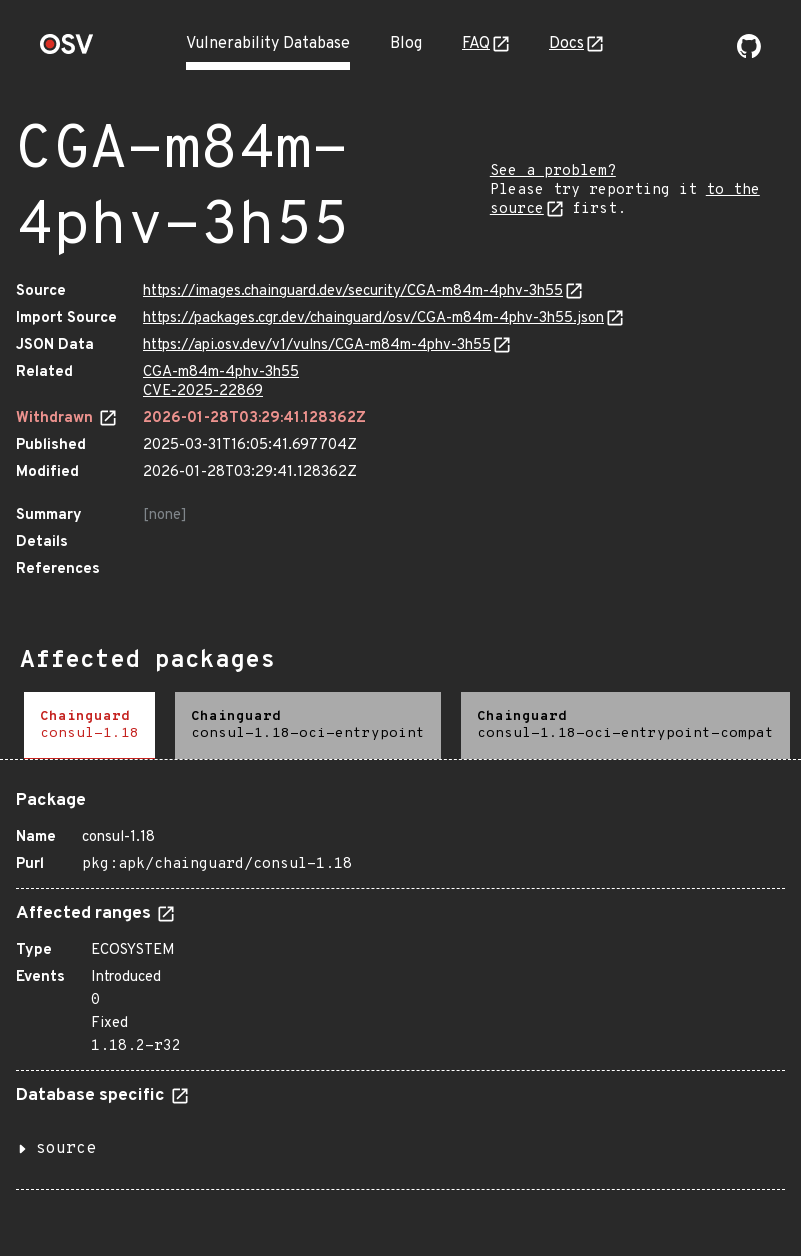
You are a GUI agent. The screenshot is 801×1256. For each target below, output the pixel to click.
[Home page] (67, 50)
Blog (406, 44)
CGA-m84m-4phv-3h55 (221, 372)
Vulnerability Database (268, 44)
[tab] (89, 725)
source (66, 1149)
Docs (566, 44)
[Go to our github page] (749, 54)
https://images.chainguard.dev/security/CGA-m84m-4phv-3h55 (353, 291)
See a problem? (553, 171)
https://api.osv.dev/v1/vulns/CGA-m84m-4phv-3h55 (317, 345)
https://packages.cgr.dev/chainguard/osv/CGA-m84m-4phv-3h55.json (373, 318)
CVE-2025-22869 (203, 391)
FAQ (476, 44)
